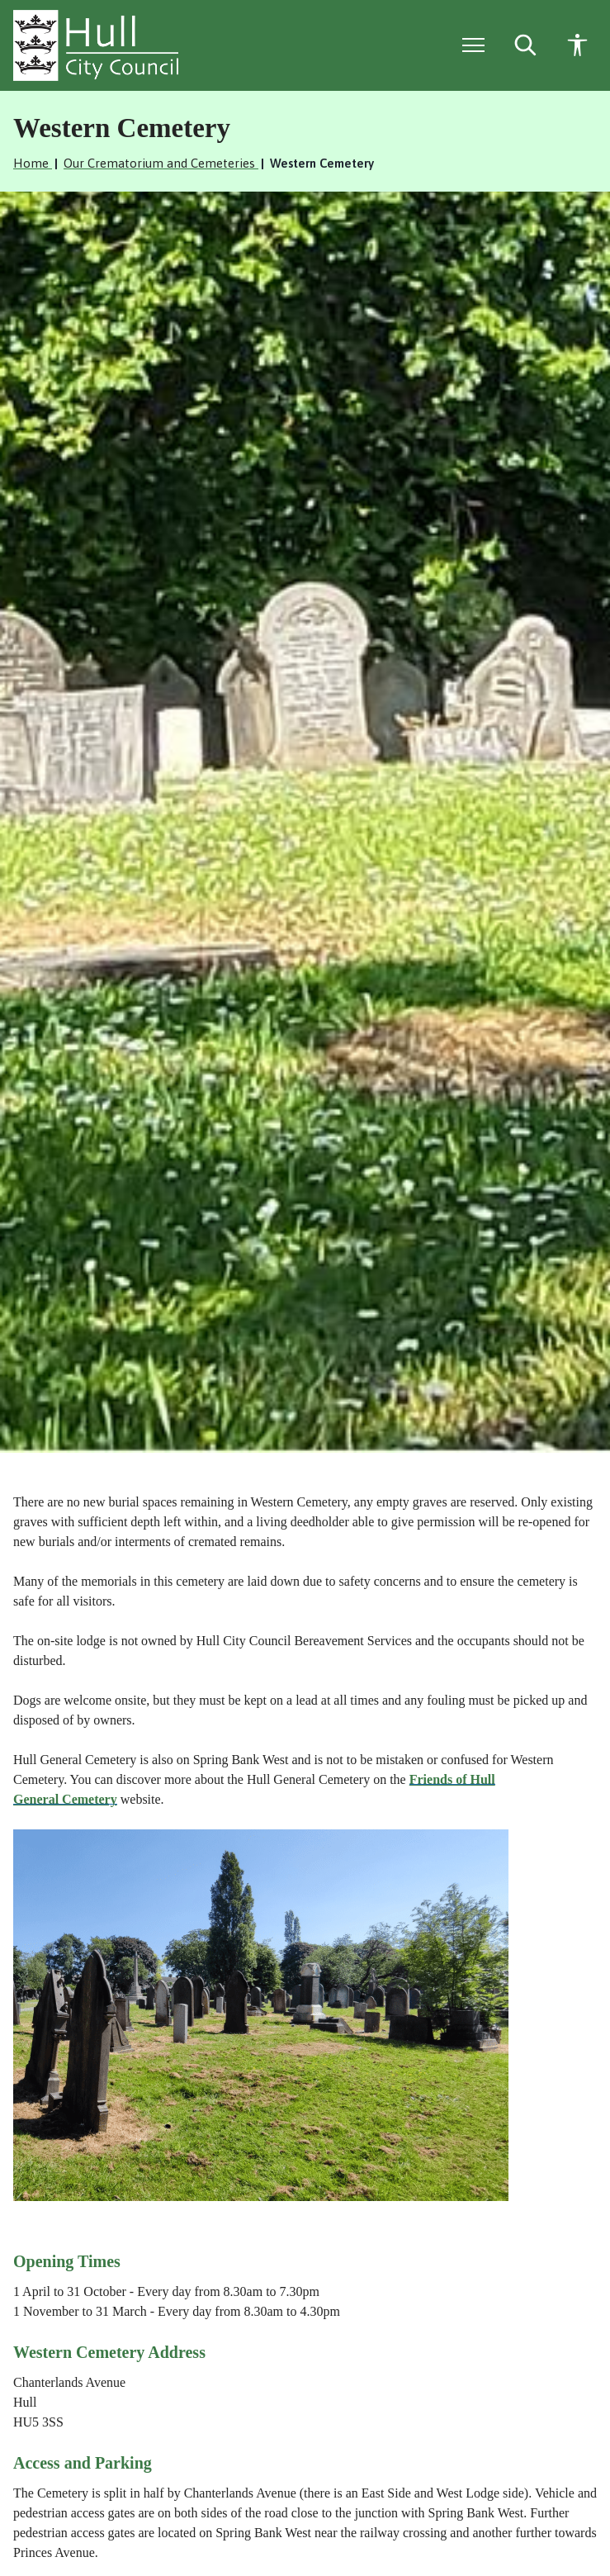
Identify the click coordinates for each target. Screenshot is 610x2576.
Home (32, 163)
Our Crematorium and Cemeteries (161, 163)
